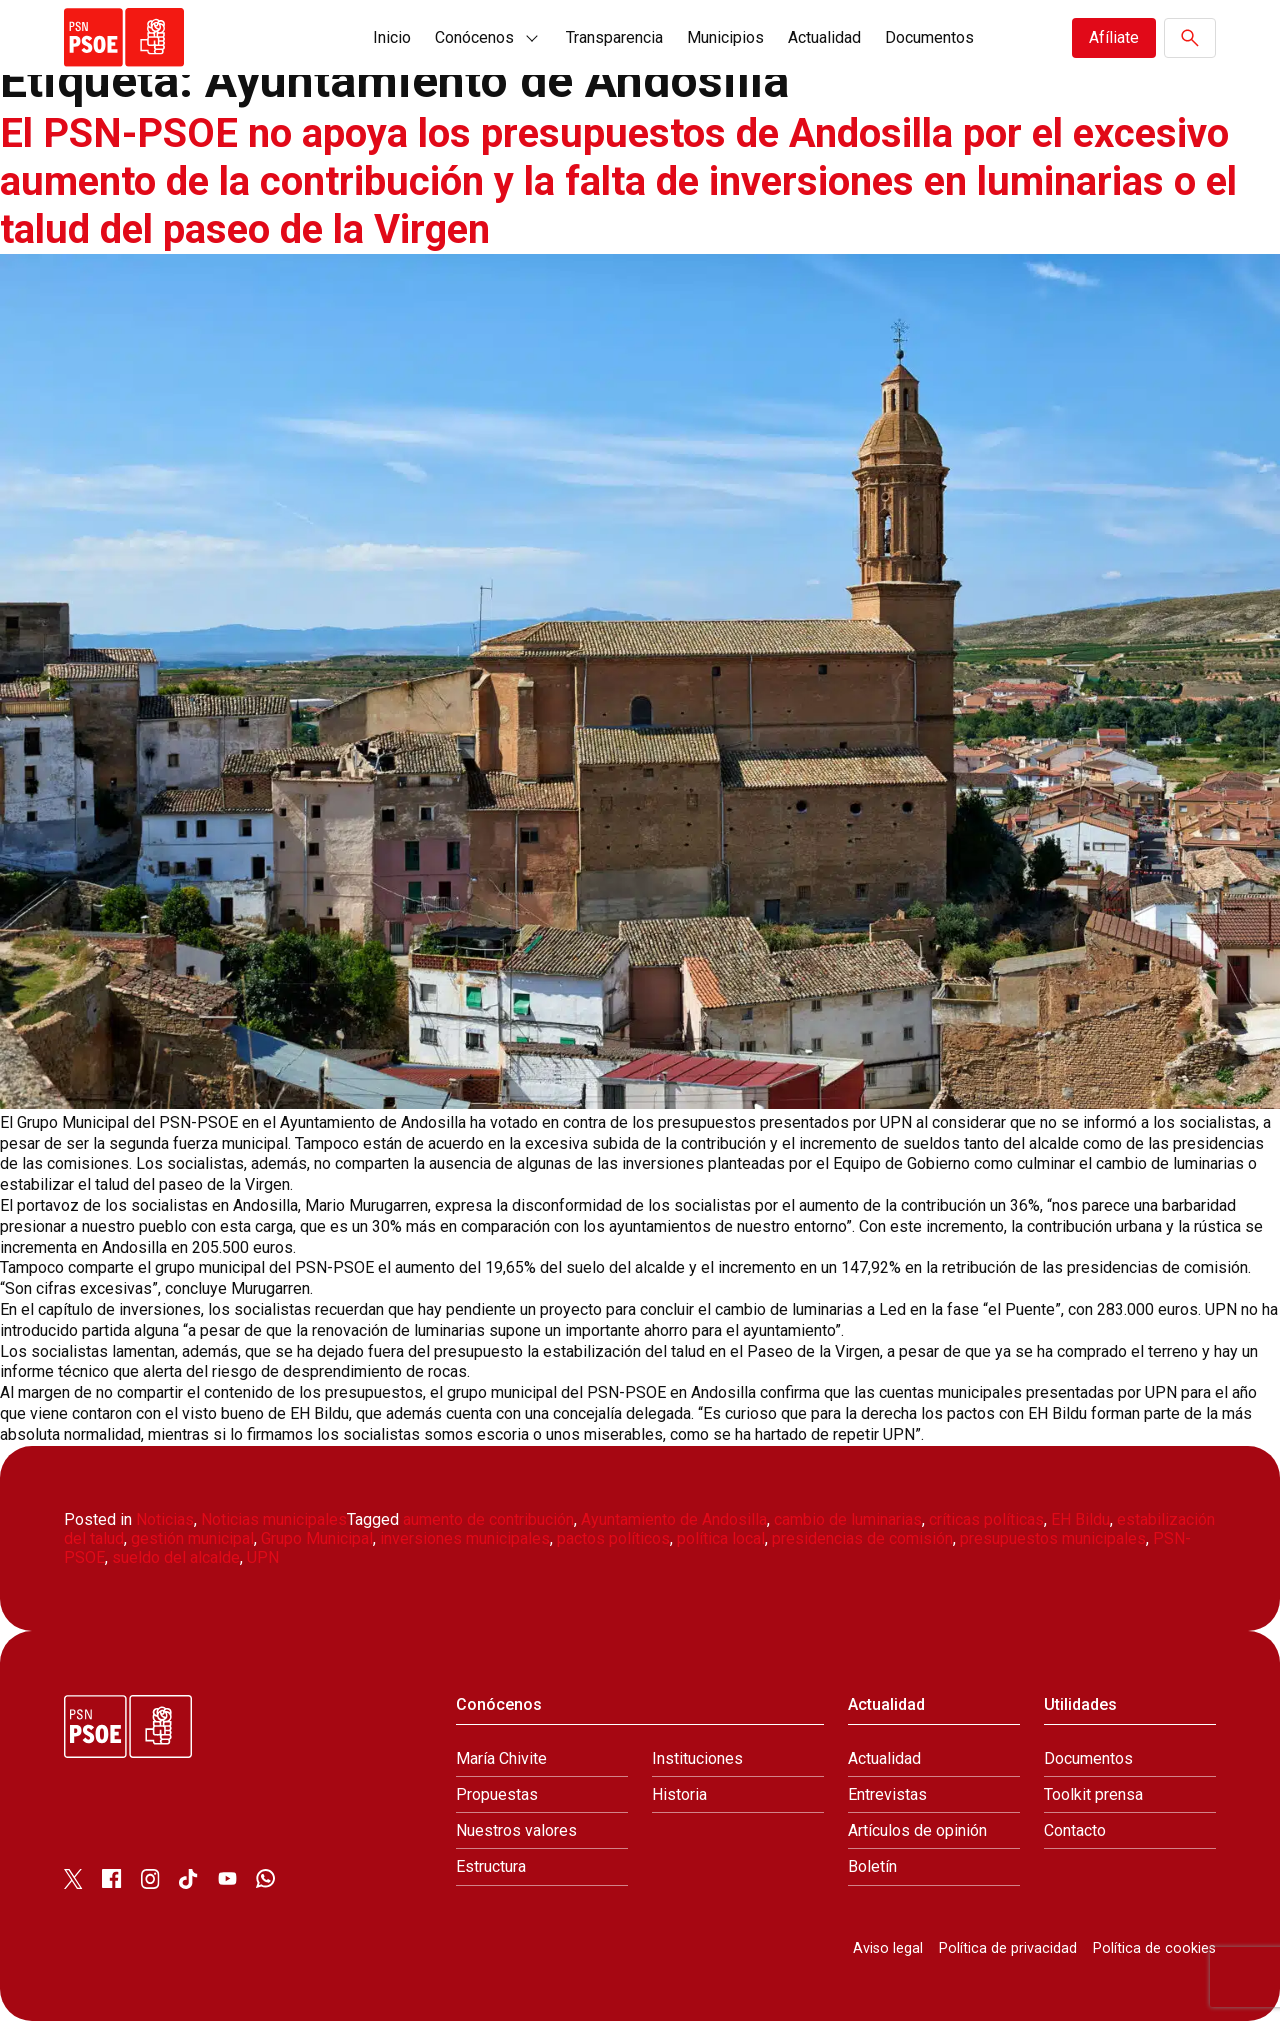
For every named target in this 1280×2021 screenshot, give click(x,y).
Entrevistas (887, 1794)
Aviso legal (888, 1948)
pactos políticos (613, 1538)
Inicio (392, 37)
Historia (679, 1794)
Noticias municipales (274, 1519)
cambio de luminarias (848, 1519)
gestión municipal (192, 1538)
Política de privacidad (1008, 1948)
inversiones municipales (465, 1538)
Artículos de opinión (917, 1830)
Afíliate (1114, 37)
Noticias (165, 1519)
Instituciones (697, 1758)
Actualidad (824, 37)
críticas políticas (986, 1519)
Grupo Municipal (317, 1538)
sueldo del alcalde (176, 1557)
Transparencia (614, 37)
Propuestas (497, 1794)
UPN (263, 1557)
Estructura (491, 1866)
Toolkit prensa (1093, 1794)
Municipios (725, 37)
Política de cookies (1154, 1948)
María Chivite (501, 1758)
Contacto (1075, 1830)
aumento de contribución (488, 1519)
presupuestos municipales (1053, 1538)
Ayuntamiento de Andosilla (674, 1519)
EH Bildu (1080, 1519)
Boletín (872, 1866)
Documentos (929, 37)
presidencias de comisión (862, 1538)
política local (721, 1538)
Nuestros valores (516, 1830)
